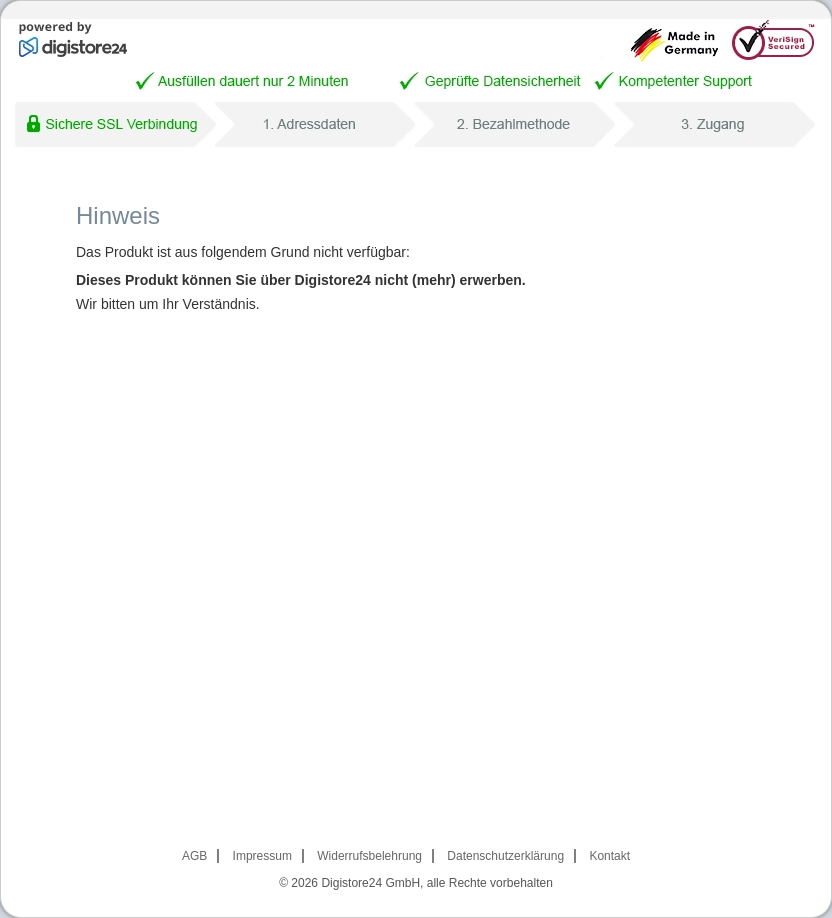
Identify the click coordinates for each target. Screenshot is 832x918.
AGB (194, 856)
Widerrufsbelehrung (369, 856)
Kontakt (609, 856)
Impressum (262, 856)
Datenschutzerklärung (505, 856)
